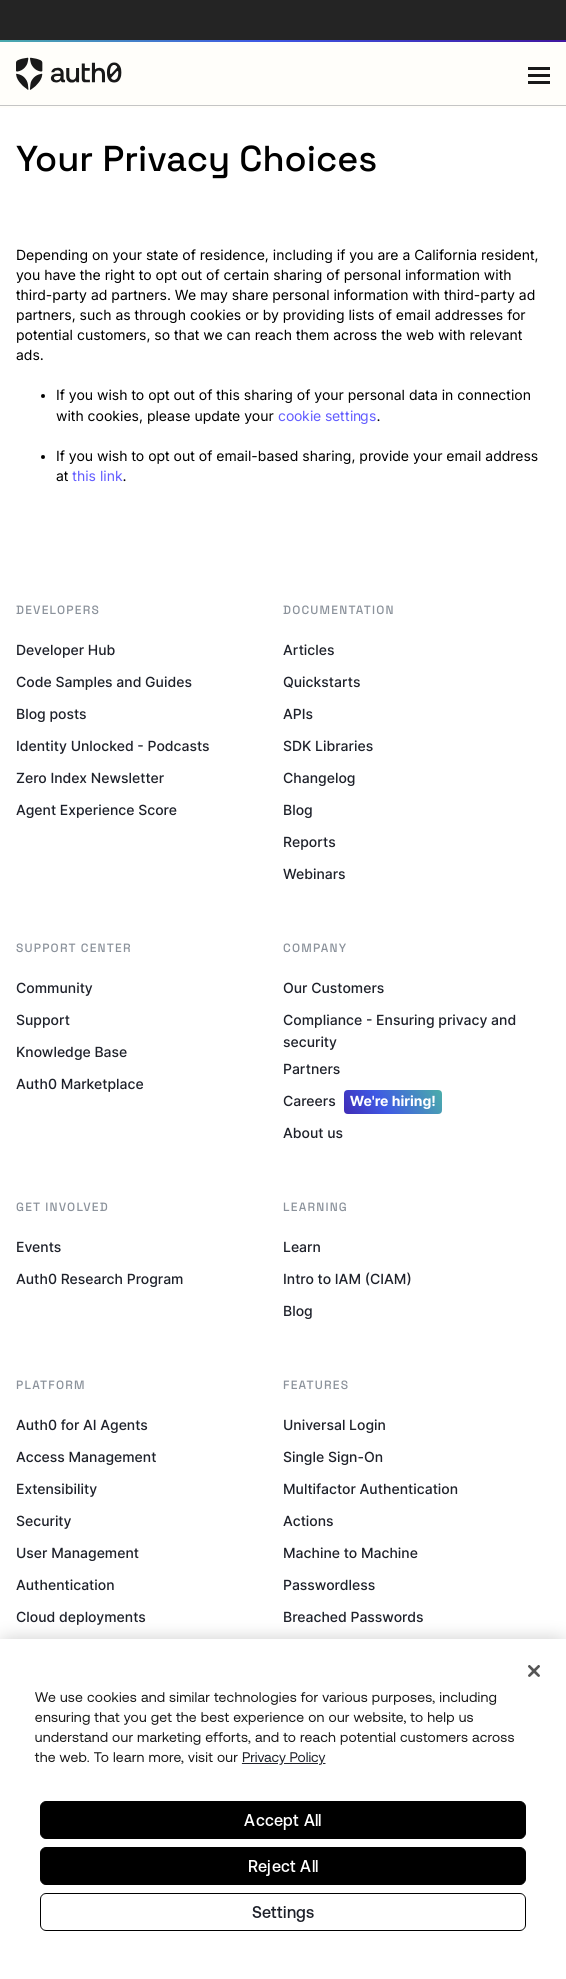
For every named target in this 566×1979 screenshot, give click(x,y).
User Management (77, 1553)
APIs (298, 714)
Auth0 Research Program (99, 1279)
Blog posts (51, 714)
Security (44, 1521)
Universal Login (334, 1425)
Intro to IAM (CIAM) (347, 1279)
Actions (308, 1521)
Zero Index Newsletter (90, 778)
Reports (309, 842)
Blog (298, 810)
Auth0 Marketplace (80, 1084)
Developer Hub (65, 650)
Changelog (319, 778)
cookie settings (327, 415)
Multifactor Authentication (370, 1489)
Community (54, 988)
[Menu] (539, 74)
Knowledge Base (71, 1052)
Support (43, 1020)
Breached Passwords (353, 1617)
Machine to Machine (350, 1553)
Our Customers (333, 988)
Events (38, 1247)
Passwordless (329, 1585)
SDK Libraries (328, 746)
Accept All (282, 1820)
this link (97, 476)
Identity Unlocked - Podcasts (113, 746)
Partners (311, 1069)
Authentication (65, 1585)
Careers (362, 1102)
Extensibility (56, 1489)
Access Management (86, 1457)
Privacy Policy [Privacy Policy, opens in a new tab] (284, 1757)
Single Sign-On (333, 1457)
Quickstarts (321, 682)
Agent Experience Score (96, 810)
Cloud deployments (81, 1617)
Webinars (314, 874)
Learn (302, 1247)
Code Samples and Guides (104, 682)
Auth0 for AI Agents (82, 1425)
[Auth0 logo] (272, 74)
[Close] (534, 1671)
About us (313, 1133)
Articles (308, 650)
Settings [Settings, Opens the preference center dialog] (283, 1912)
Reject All (283, 1866)
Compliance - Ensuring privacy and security (399, 1031)
